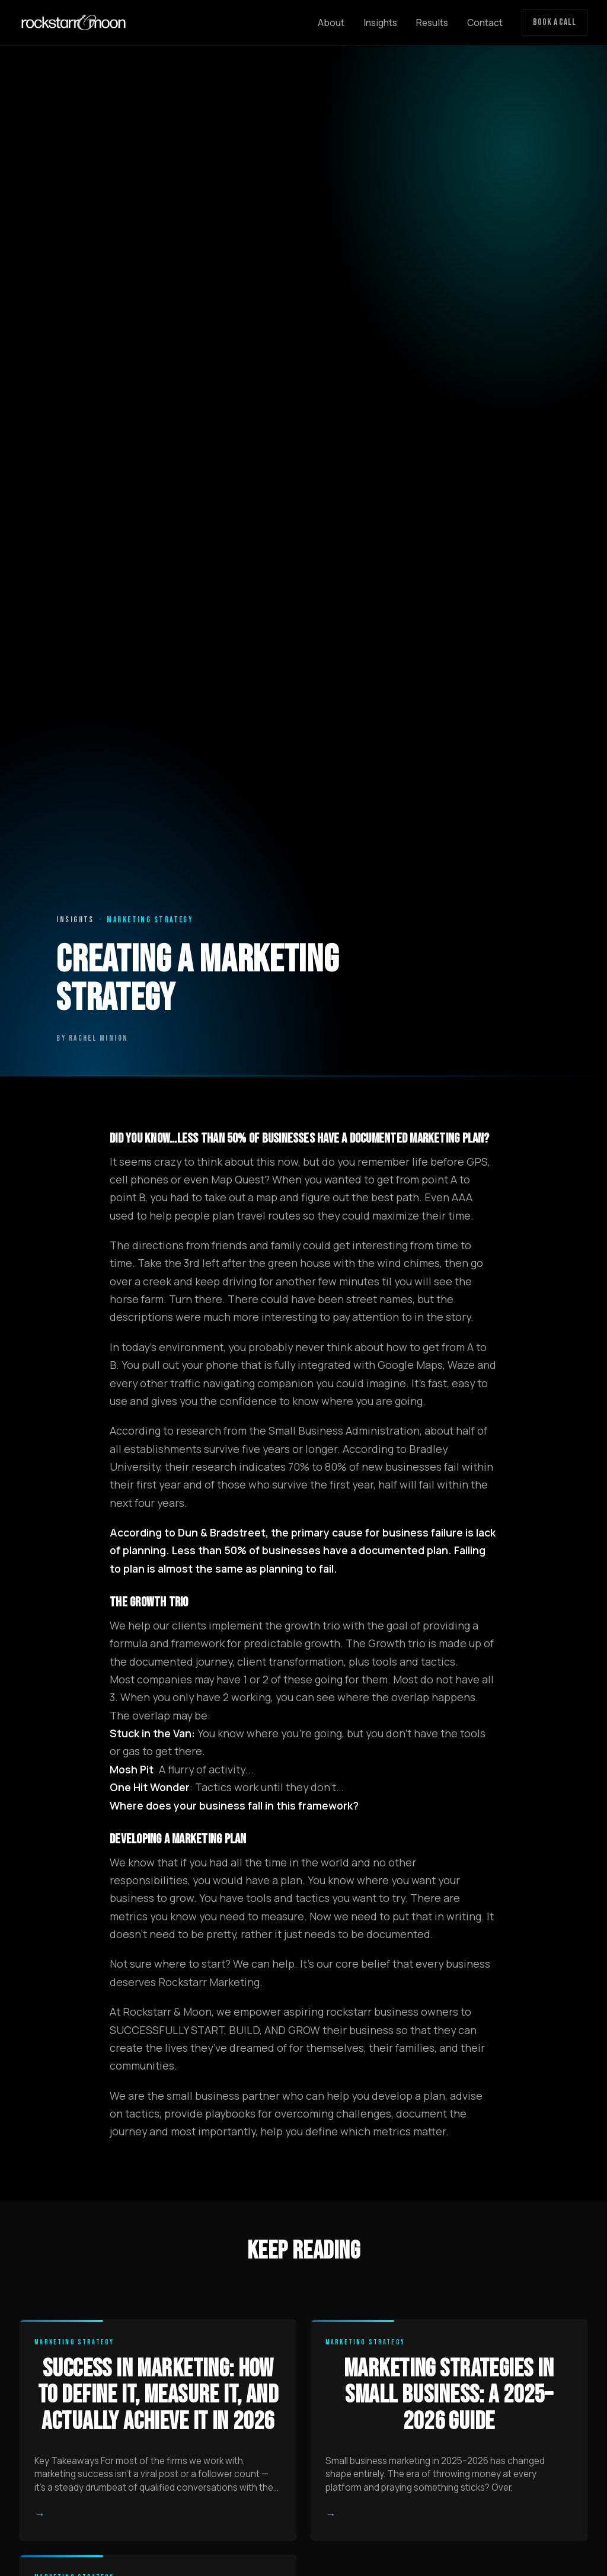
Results (432, 22)
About (331, 22)
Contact (485, 22)
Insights (380, 22)
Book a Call (554, 22)
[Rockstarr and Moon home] (73, 22)
